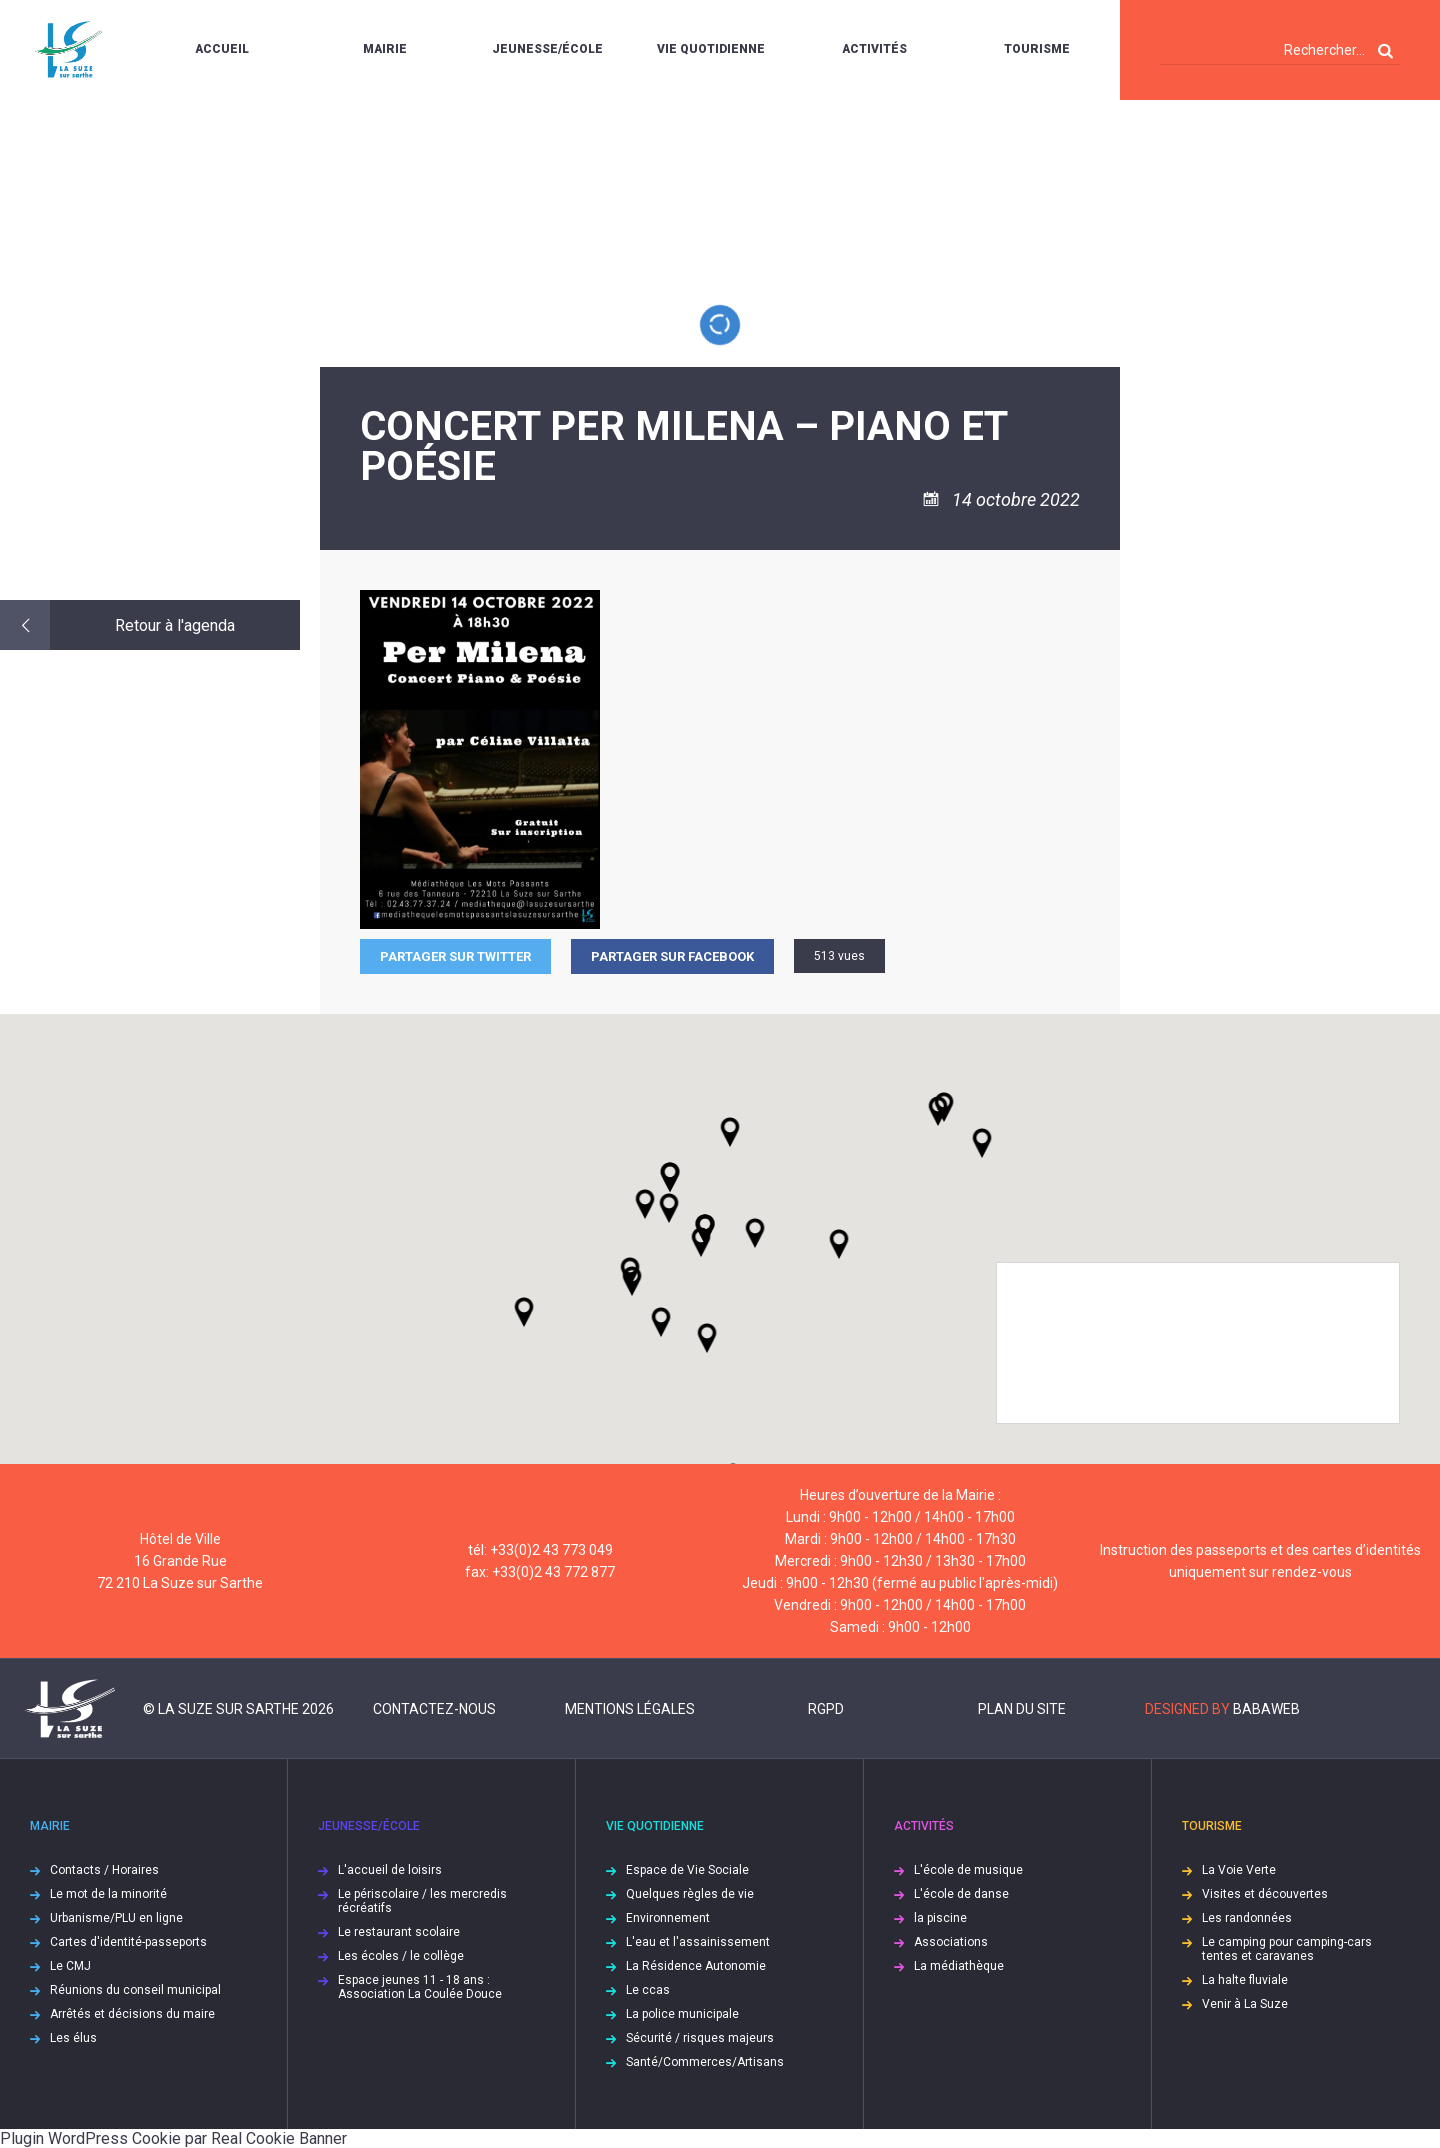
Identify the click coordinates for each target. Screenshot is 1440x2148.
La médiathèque (959, 1966)
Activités (874, 49)
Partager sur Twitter (455, 956)
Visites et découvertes (1265, 1894)
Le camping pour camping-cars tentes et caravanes (1287, 1949)
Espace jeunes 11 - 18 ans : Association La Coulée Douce (420, 1987)
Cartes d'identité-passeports (128, 1942)
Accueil (222, 49)
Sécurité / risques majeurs (700, 2038)
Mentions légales (630, 1709)
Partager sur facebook (672, 956)
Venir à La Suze (1245, 2004)
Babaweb (1266, 1709)
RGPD (826, 1709)
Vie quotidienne (711, 49)
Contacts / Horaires (104, 1870)
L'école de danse (961, 1894)
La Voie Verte (1239, 1870)
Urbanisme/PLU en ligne (116, 1918)
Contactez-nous (434, 1709)
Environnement (668, 1918)
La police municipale (682, 2014)
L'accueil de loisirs (390, 1870)
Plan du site (1022, 1709)
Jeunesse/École (547, 49)
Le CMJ (70, 1966)
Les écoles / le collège (401, 1956)
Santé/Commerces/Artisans (705, 2062)
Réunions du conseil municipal (135, 1990)
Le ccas (648, 1990)
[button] (755, 1233)
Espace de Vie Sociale (687, 1870)
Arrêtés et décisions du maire (132, 2014)
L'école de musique (968, 1870)
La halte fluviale (1245, 1980)
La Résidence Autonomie (696, 1966)
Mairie (385, 49)
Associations (951, 1942)
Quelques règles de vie (690, 1894)
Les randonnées (1247, 1918)
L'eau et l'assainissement (698, 1942)
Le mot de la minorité (108, 1894)
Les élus (73, 2038)
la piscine (940, 1918)
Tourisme (1037, 49)
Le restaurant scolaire (399, 1932)
